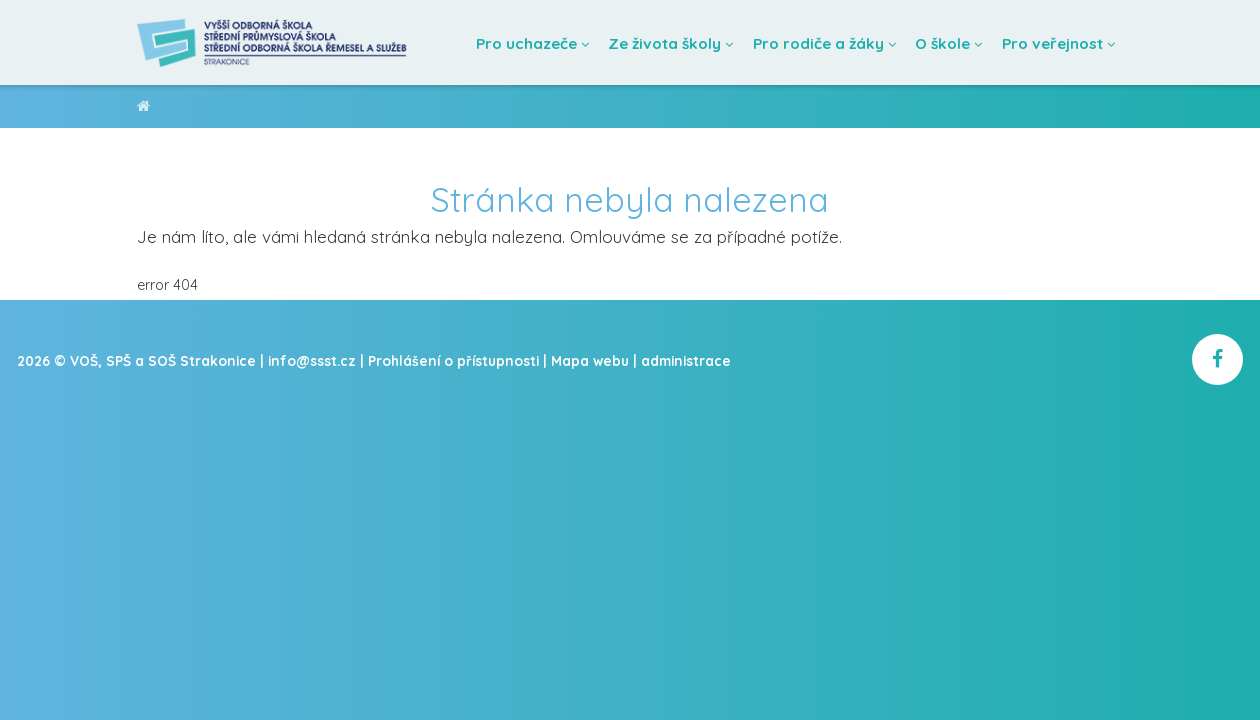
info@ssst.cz (312, 360)
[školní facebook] (1217, 359)
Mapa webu (590, 360)
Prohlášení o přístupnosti (453, 360)
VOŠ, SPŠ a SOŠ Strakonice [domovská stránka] (143, 109)
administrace (686, 360)
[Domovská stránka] (273, 42)
